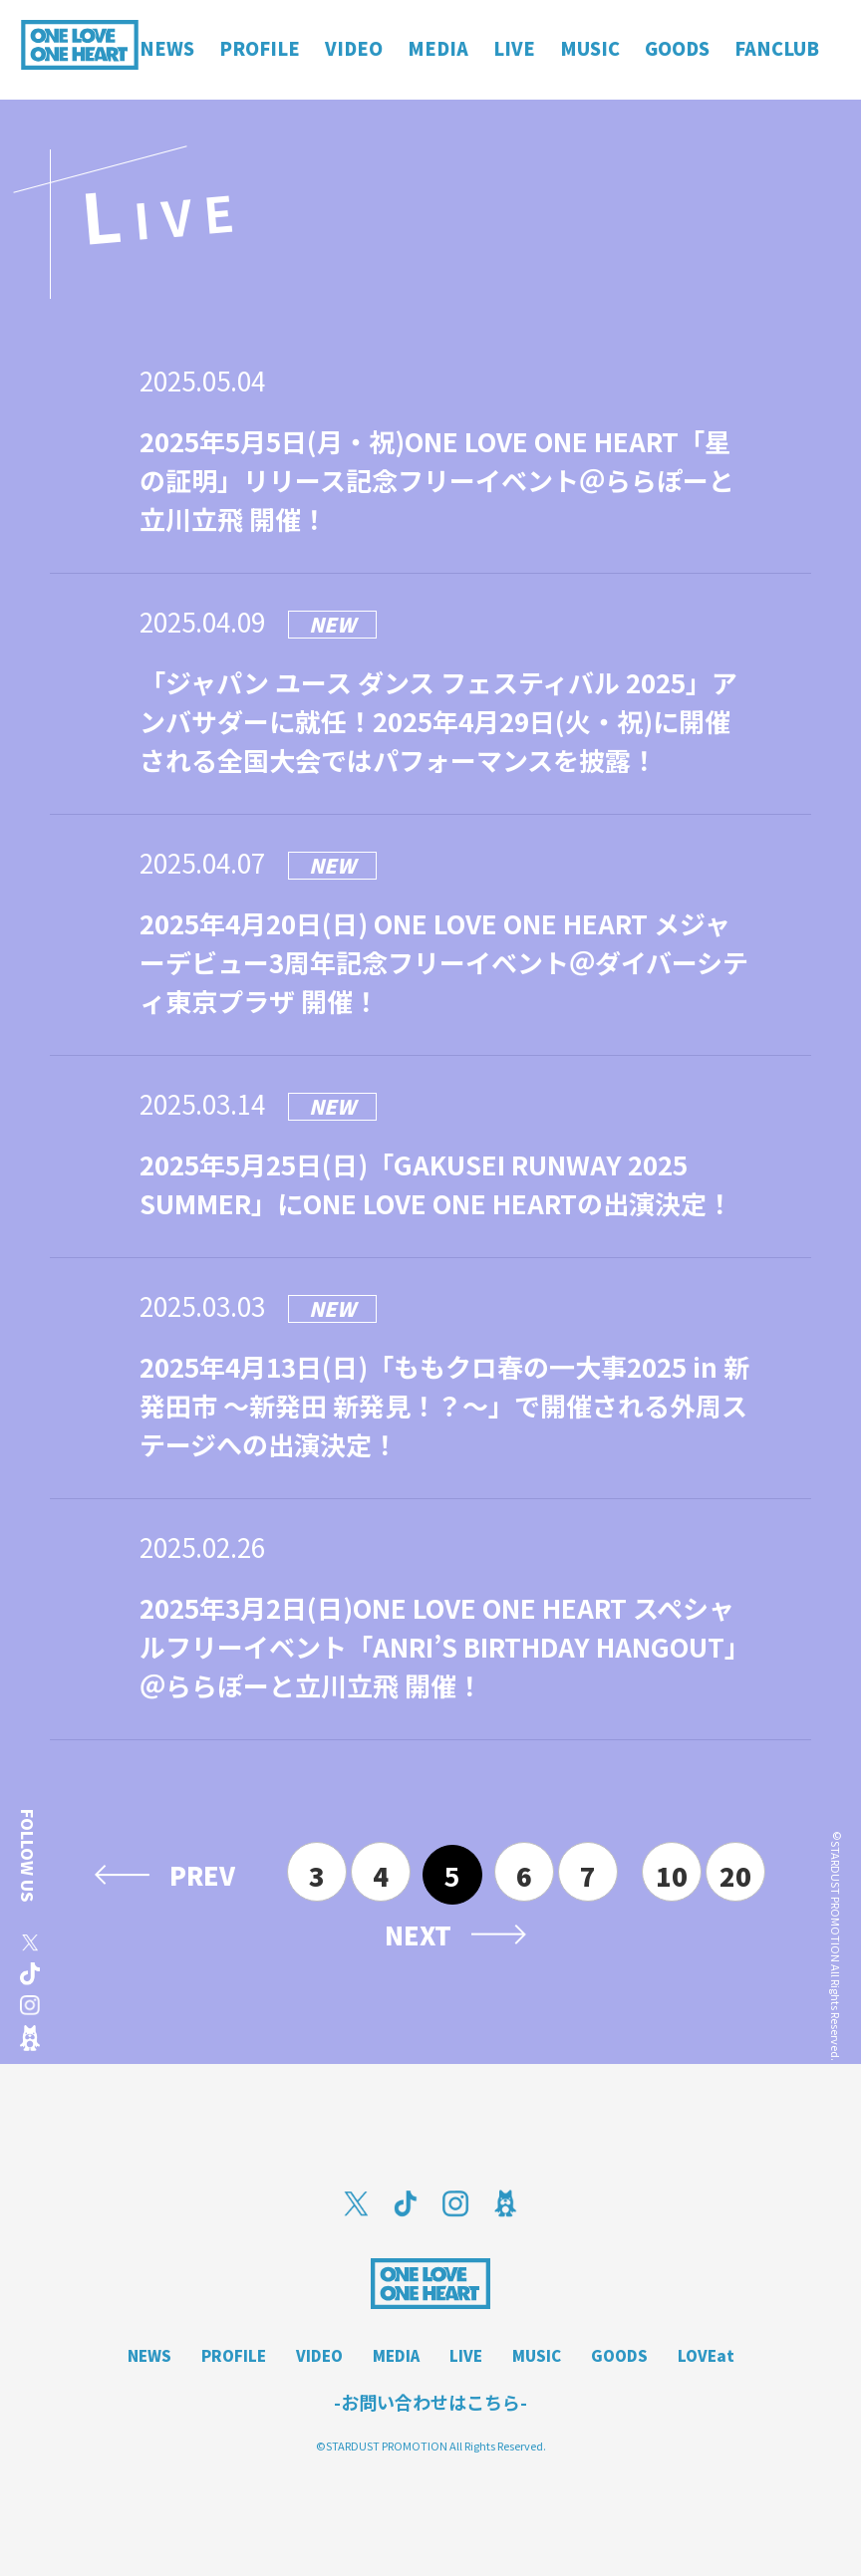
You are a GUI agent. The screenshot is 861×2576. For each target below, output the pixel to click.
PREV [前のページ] (202, 1875)
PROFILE (233, 2355)
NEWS (149, 2355)
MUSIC (536, 2355)
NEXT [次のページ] (418, 1934)
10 (672, 1875)
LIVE (465, 2355)
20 (735, 1875)
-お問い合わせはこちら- (430, 2402)
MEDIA (396, 2355)
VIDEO (319, 2355)
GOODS (619, 2355)
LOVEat (706, 2355)
